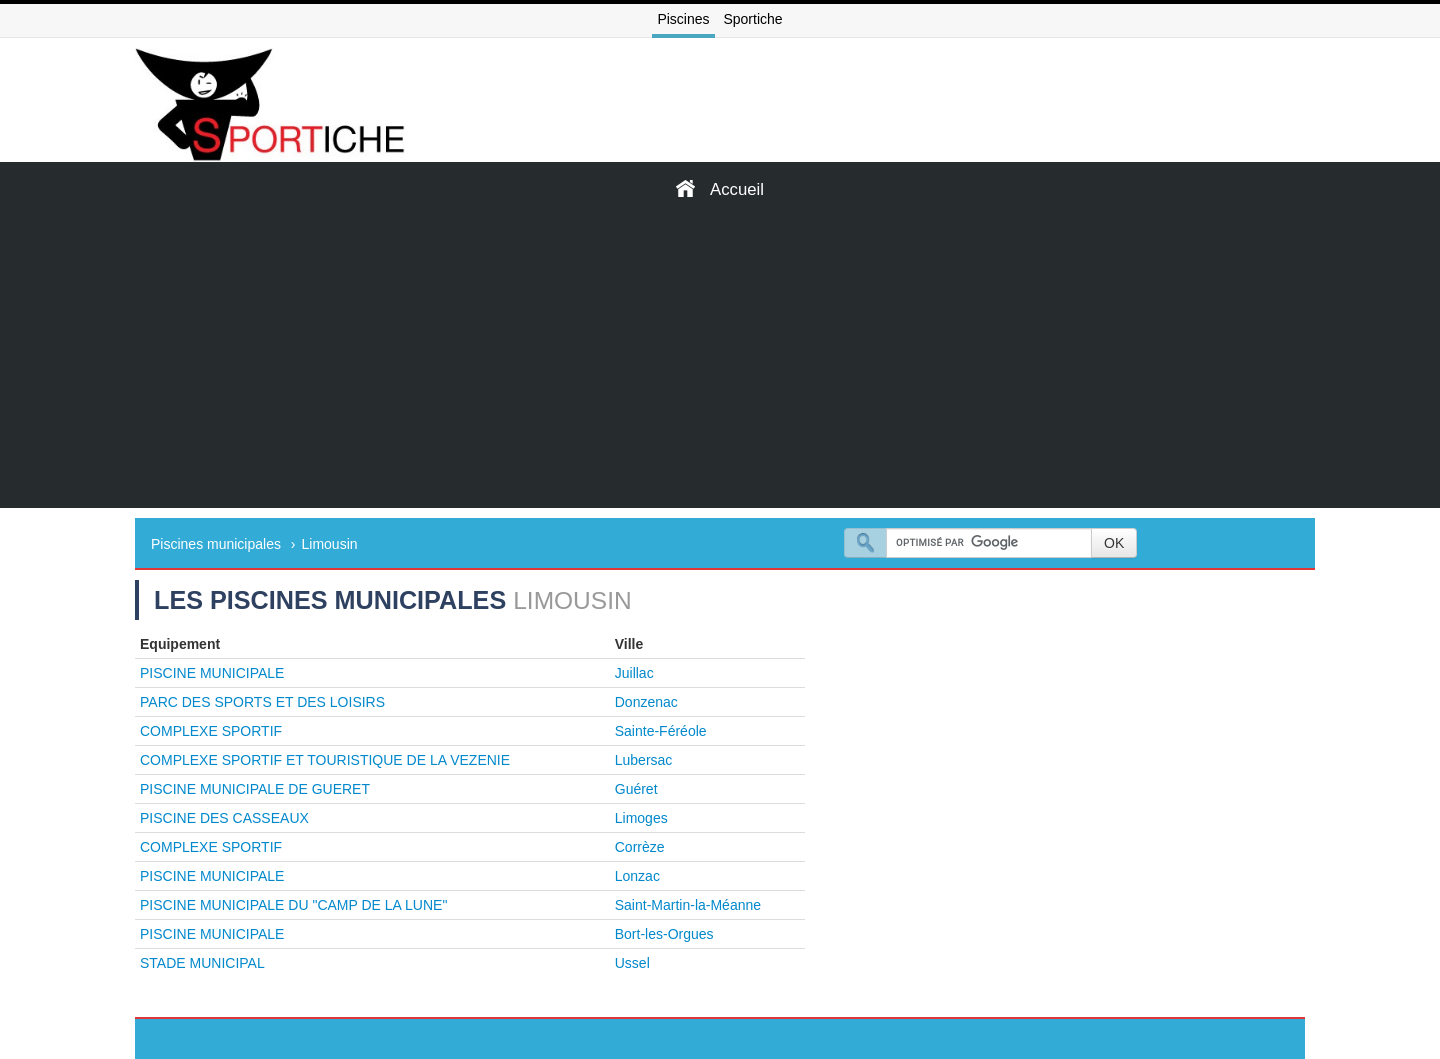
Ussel (632, 963)
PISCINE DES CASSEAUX (224, 818)
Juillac (634, 673)
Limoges (641, 818)
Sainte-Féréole (661, 731)
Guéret (636, 789)
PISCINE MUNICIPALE (212, 673)
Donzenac (646, 702)
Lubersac (644, 760)
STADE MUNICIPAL (202, 963)
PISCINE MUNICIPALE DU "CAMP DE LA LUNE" (293, 905)
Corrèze (640, 847)
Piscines (683, 19)
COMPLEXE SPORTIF (211, 731)
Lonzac (637, 876)
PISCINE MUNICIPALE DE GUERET (255, 789)
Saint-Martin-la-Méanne (688, 905)
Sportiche (752, 19)
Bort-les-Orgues (664, 934)
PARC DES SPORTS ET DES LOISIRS (262, 702)
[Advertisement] (720, 368)
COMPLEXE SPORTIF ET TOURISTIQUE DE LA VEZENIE (325, 760)
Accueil (720, 189)
